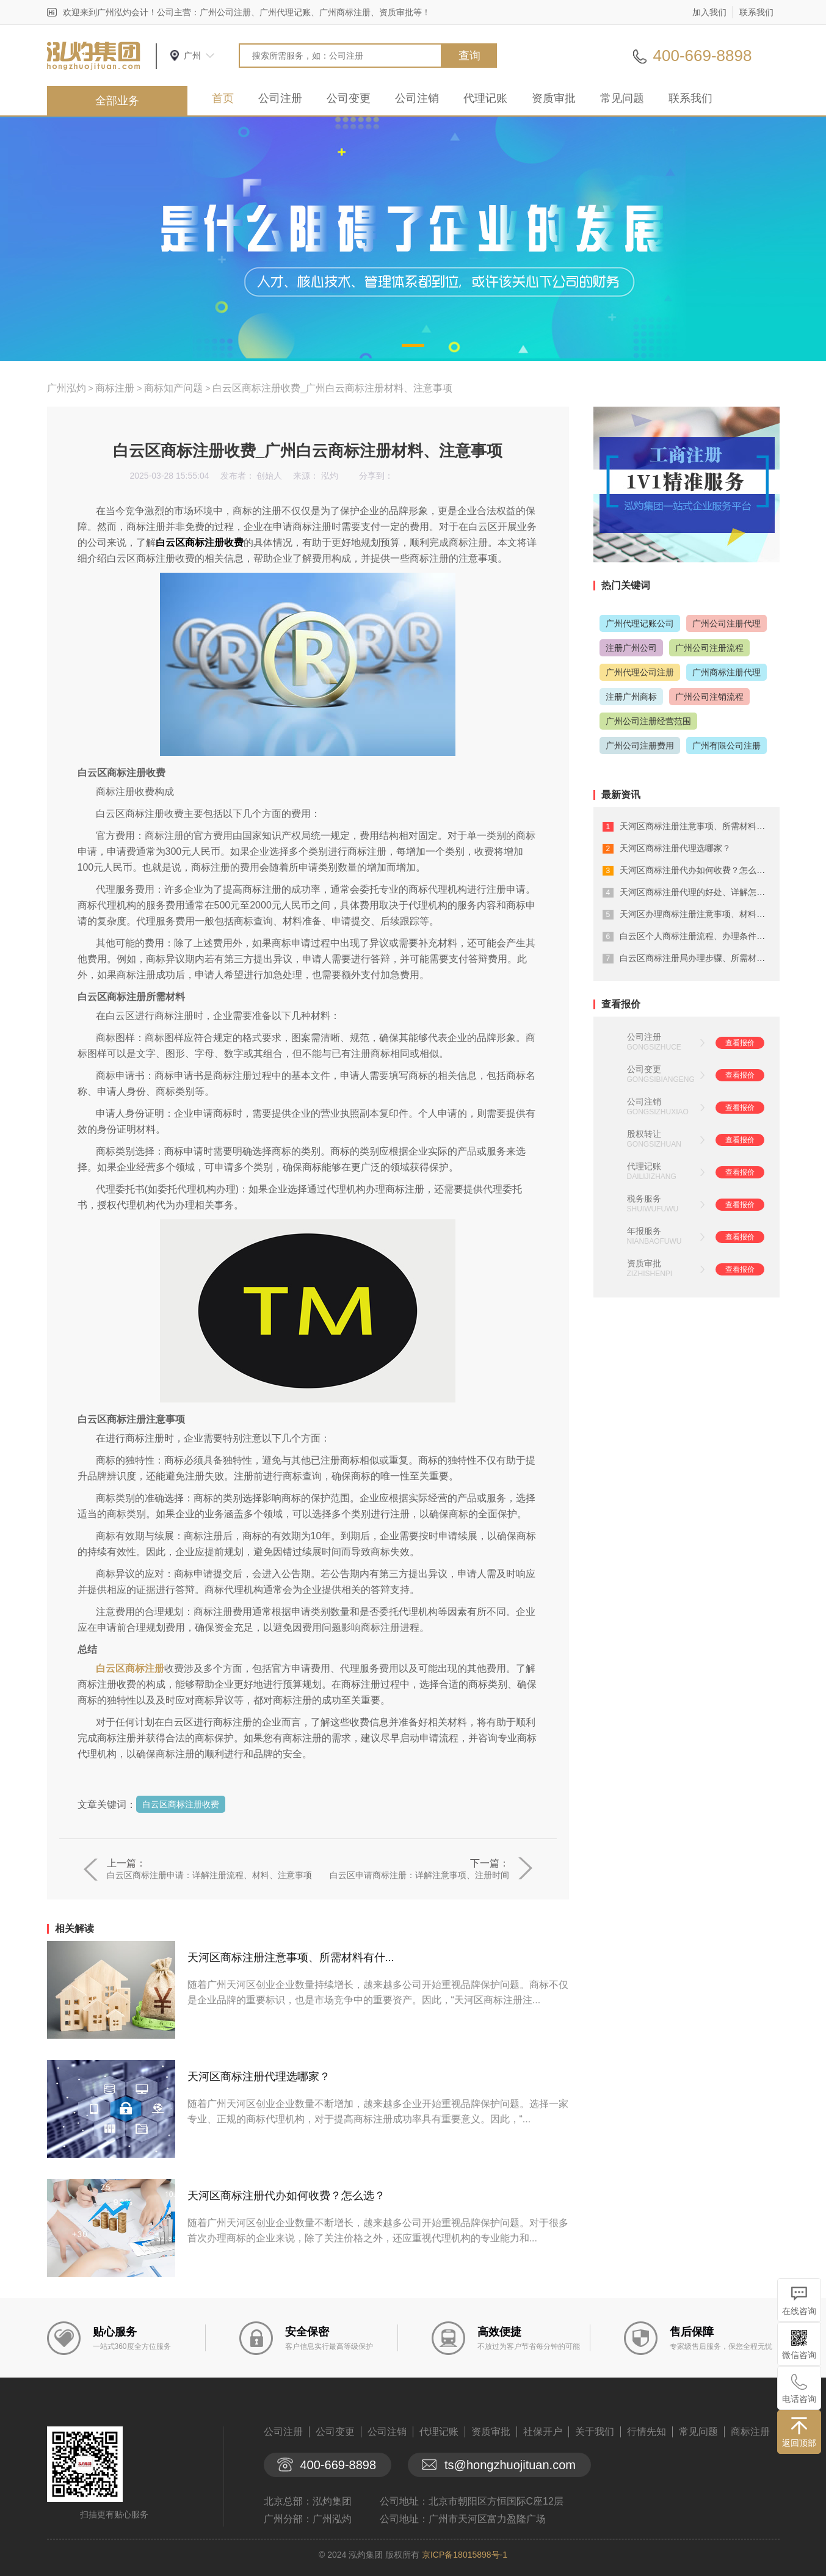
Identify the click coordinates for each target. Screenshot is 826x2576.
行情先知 (646, 2431)
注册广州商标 (631, 697)
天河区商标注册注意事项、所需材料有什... (290, 1957)
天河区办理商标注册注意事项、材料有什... (700, 914)
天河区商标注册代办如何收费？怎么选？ (286, 2196)
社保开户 (542, 2431)
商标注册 (114, 388)
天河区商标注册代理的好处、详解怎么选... (700, 892)
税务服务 (644, 1198)
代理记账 (485, 98)
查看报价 (740, 1043)
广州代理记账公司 (640, 623)
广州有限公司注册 (726, 745)
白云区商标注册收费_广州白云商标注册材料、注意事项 (332, 388)
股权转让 (644, 1134)
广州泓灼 (66, 388)
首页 (223, 98)
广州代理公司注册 (640, 672)
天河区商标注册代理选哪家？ (258, 2076)
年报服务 (644, 1231)
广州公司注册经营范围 (648, 721)
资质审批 (554, 98)
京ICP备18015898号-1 (464, 2555)
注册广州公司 (631, 648)
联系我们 (756, 12)
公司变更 (349, 98)
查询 (469, 55)
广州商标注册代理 (726, 672)
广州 (192, 55)
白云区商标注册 (130, 1668)
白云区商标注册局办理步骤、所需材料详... (700, 958)
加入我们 (709, 12)
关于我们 (594, 2431)
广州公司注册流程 (709, 648)
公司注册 (280, 98)
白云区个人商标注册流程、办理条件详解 (696, 936)
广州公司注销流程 (709, 697)
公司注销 (417, 98)
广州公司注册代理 (726, 623)
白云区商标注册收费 (180, 1804)
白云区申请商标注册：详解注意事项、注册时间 (419, 1875)
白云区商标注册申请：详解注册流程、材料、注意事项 (209, 1875)
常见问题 (622, 98)
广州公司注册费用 (640, 745)
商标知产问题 (173, 388)
